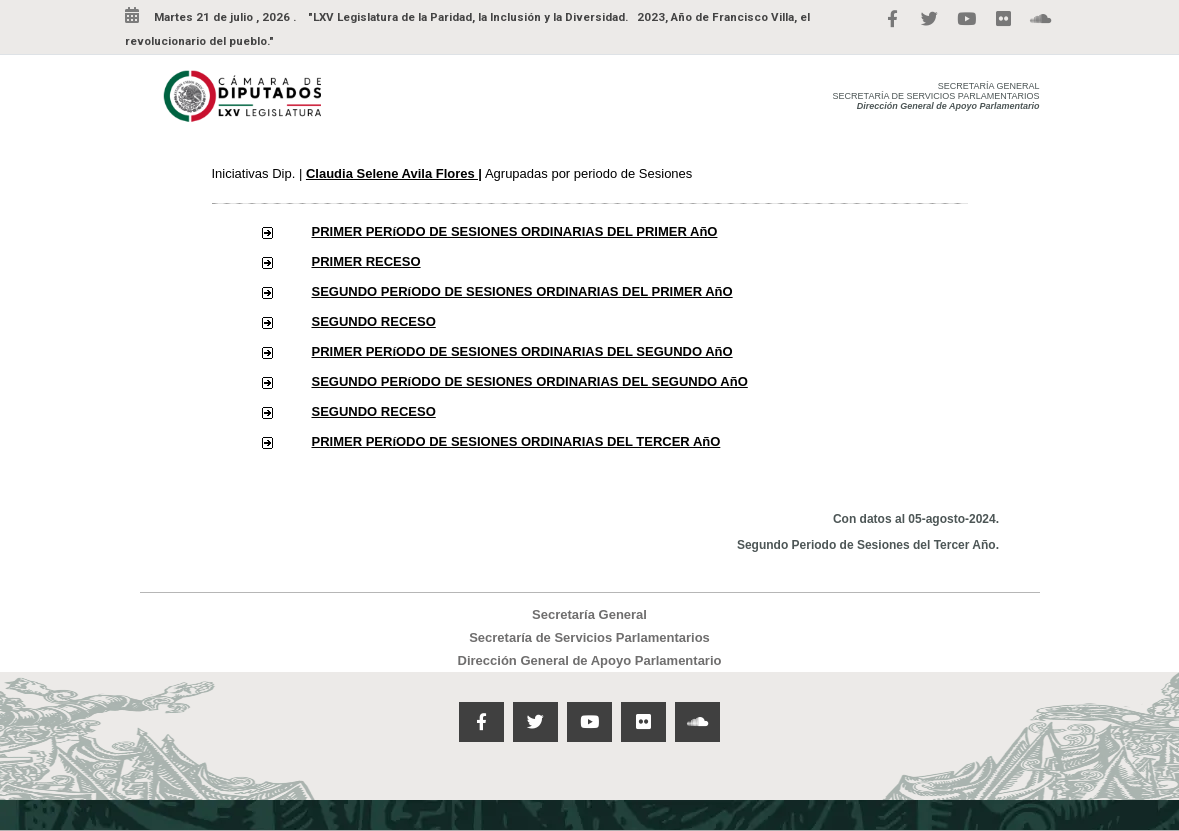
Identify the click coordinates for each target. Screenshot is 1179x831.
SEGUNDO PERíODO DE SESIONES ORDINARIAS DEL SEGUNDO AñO (530, 381)
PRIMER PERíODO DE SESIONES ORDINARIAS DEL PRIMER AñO (515, 231)
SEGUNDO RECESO (374, 321)
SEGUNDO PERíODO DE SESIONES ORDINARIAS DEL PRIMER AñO (522, 291)
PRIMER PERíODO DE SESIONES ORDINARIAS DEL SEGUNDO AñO (522, 351)
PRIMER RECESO (366, 261)
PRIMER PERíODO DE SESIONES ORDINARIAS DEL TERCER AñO (516, 441)
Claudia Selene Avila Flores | (394, 173)
